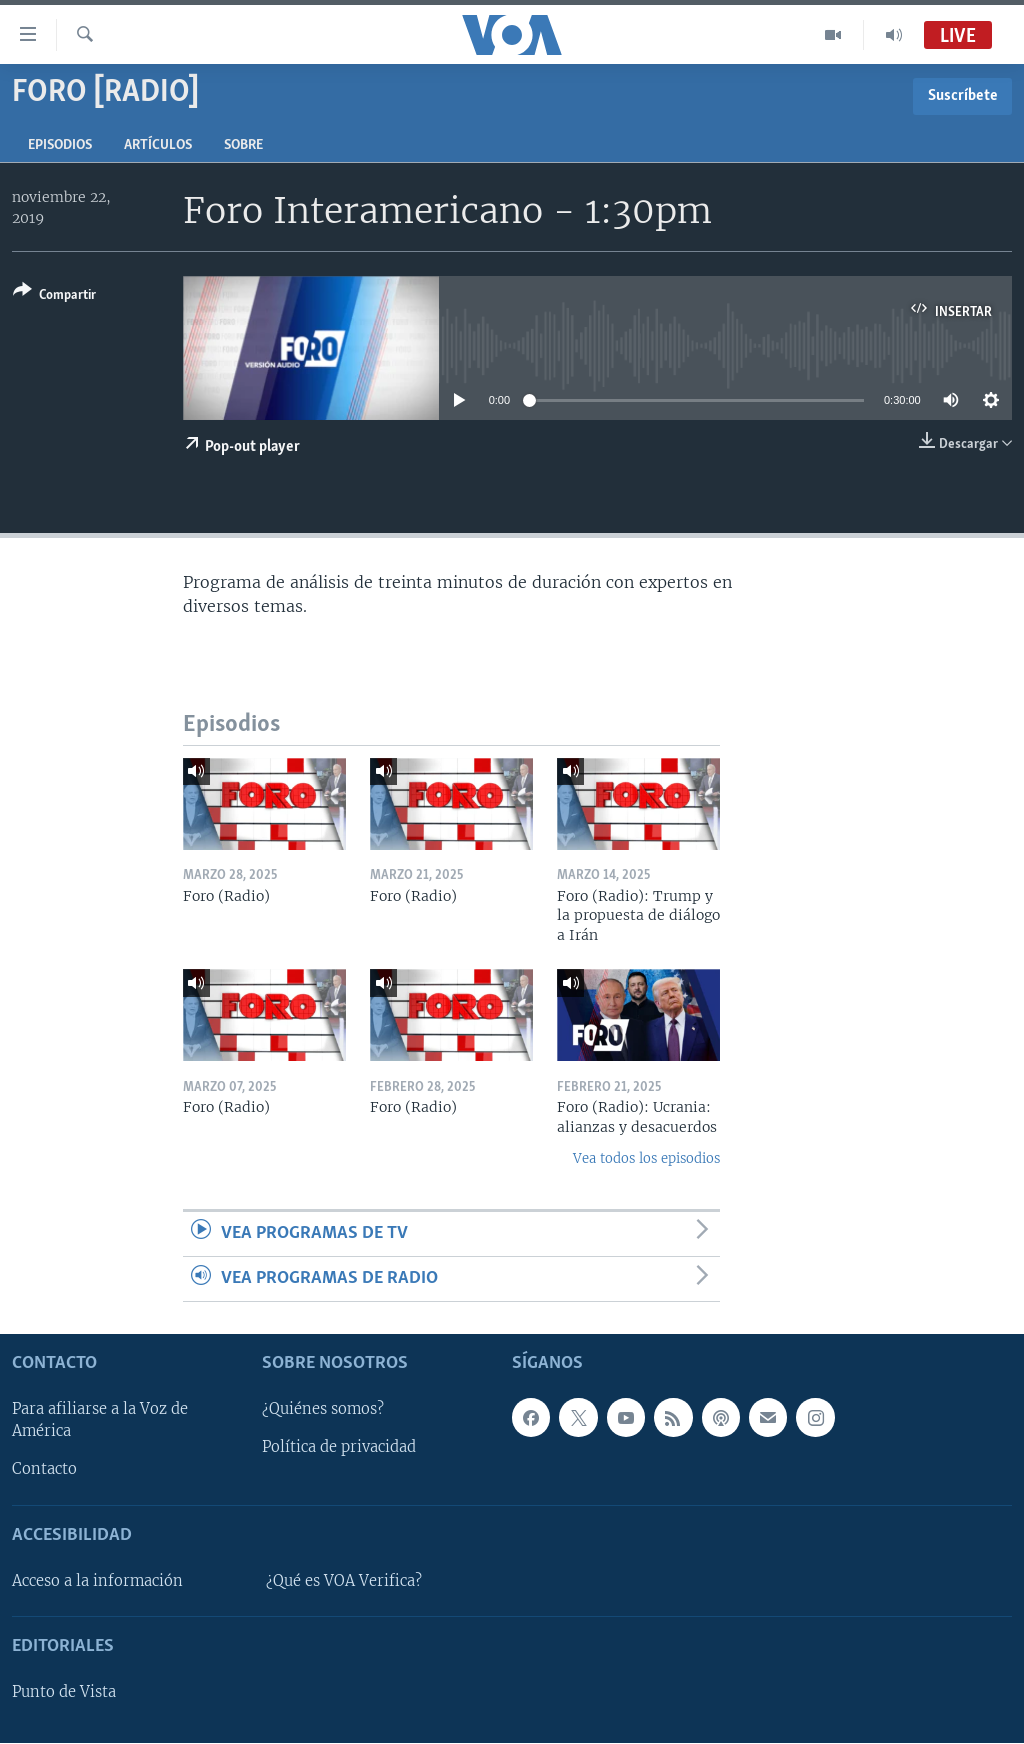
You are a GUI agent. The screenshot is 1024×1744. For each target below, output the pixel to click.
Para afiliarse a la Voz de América (100, 1421)
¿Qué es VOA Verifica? (344, 1581)
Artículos (158, 145)
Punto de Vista (64, 1693)
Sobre (243, 145)
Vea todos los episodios (646, 1158)
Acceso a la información (97, 1581)
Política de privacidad (339, 1448)
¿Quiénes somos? (323, 1410)
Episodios (60, 145)
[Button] (54, 296)
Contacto (44, 1470)
